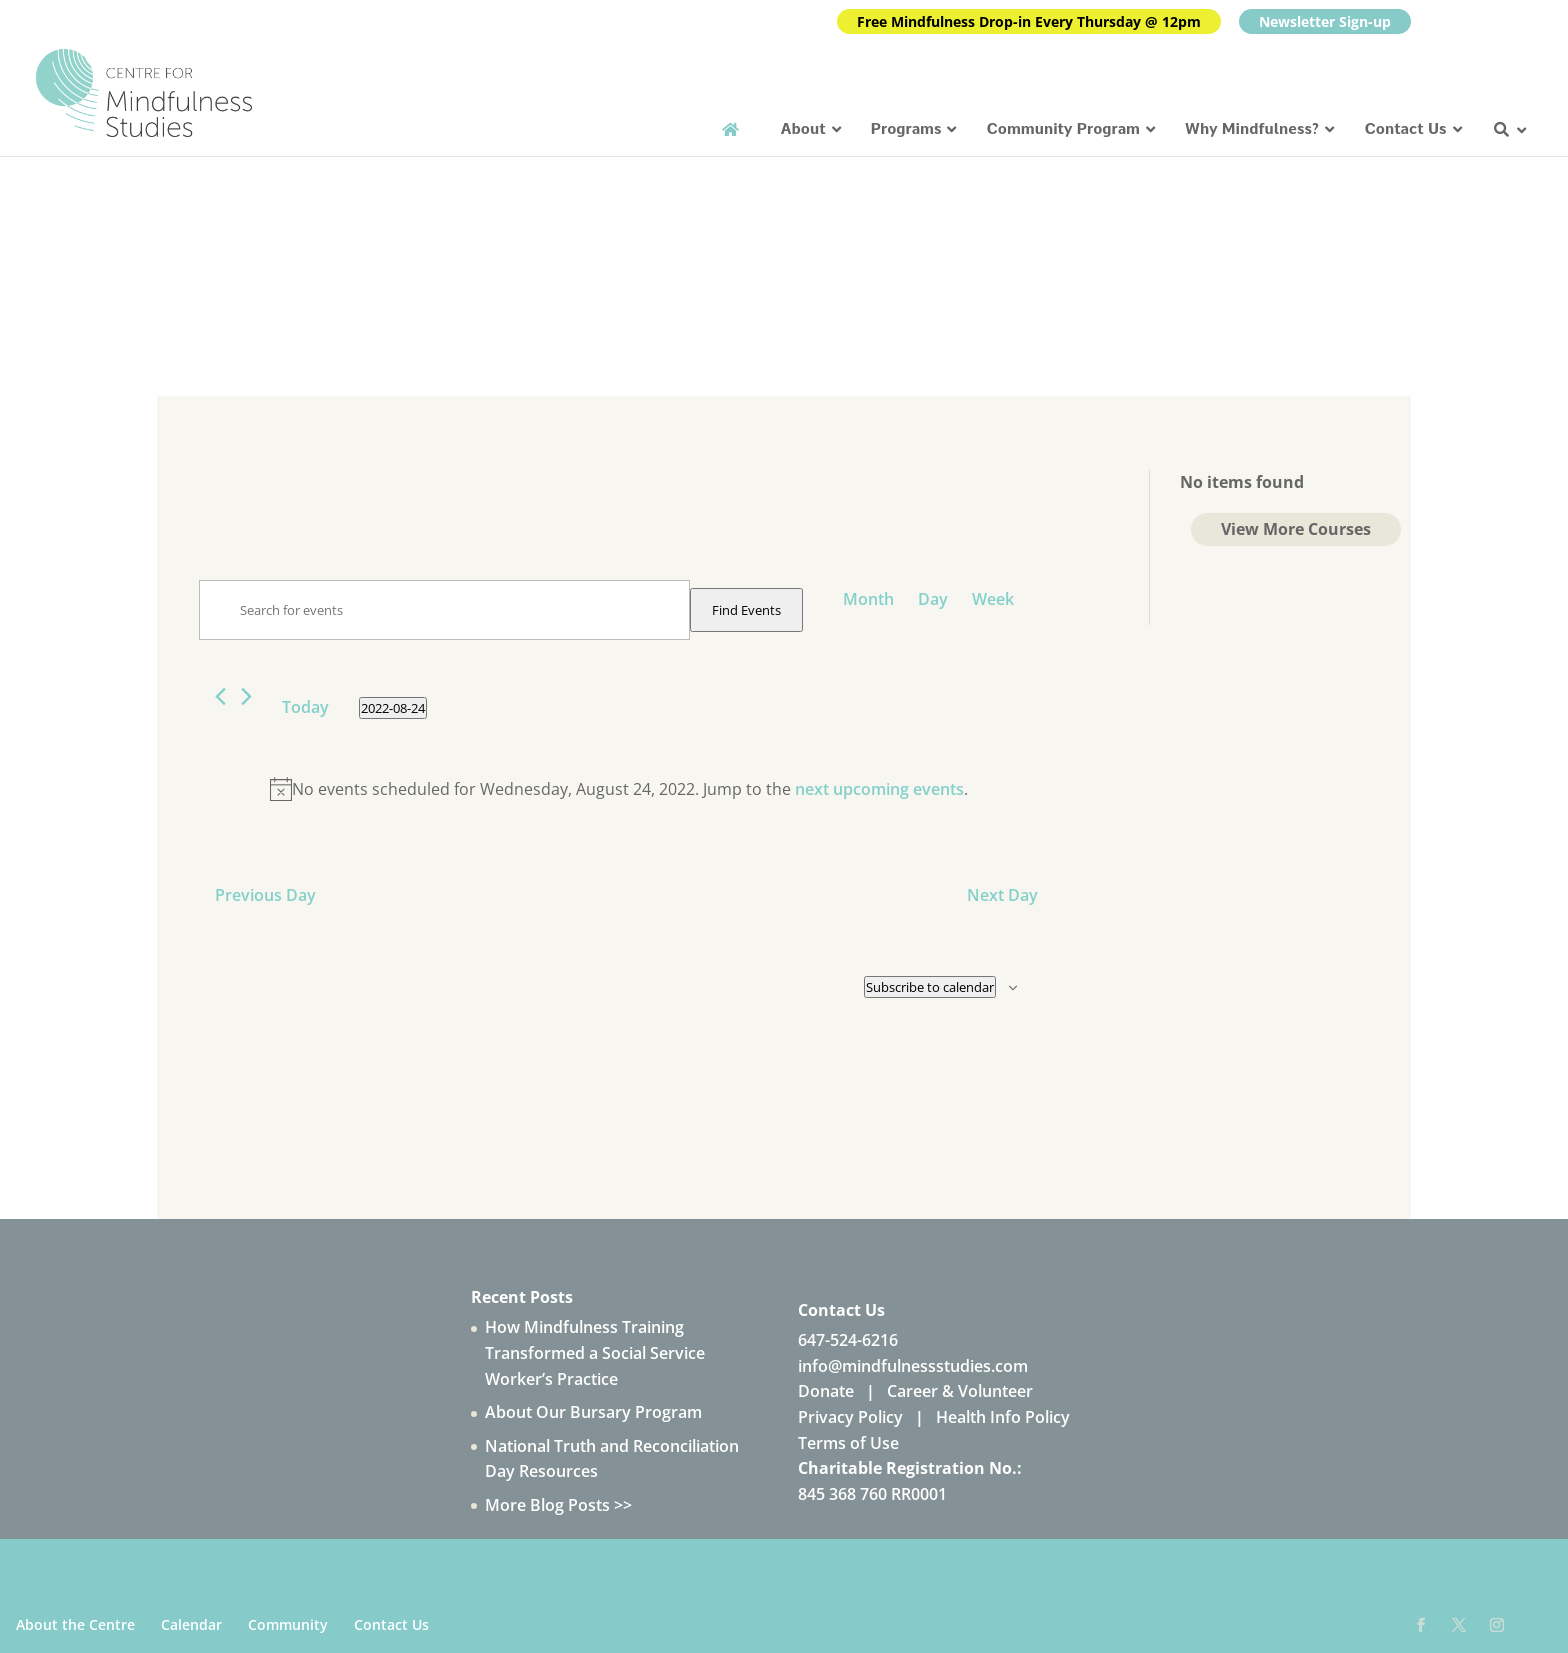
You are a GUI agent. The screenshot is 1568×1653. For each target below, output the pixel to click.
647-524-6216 (848, 1340)
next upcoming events (879, 789)
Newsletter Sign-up (1325, 21)
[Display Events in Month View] (868, 599)
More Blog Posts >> (558, 1505)
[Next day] (246, 696)
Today (305, 707)
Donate (826, 1391)
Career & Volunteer (960, 1391)
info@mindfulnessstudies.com (913, 1366)
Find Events (746, 610)
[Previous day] (220, 696)
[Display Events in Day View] (933, 599)
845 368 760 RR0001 (872, 1494)
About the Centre (75, 1624)
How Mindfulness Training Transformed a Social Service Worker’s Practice (595, 1352)
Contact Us (391, 1624)
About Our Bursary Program (593, 1412)
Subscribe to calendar (930, 987)
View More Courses (1296, 529)
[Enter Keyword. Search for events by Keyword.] (445, 610)
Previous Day (265, 895)
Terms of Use (848, 1443)
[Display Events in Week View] (993, 599)
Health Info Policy (1003, 1417)
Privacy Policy (850, 1417)
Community (288, 1624)
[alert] (619, 790)
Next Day (1002, 895)
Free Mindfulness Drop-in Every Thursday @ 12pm (1029, 21)
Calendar (191, 1624)
